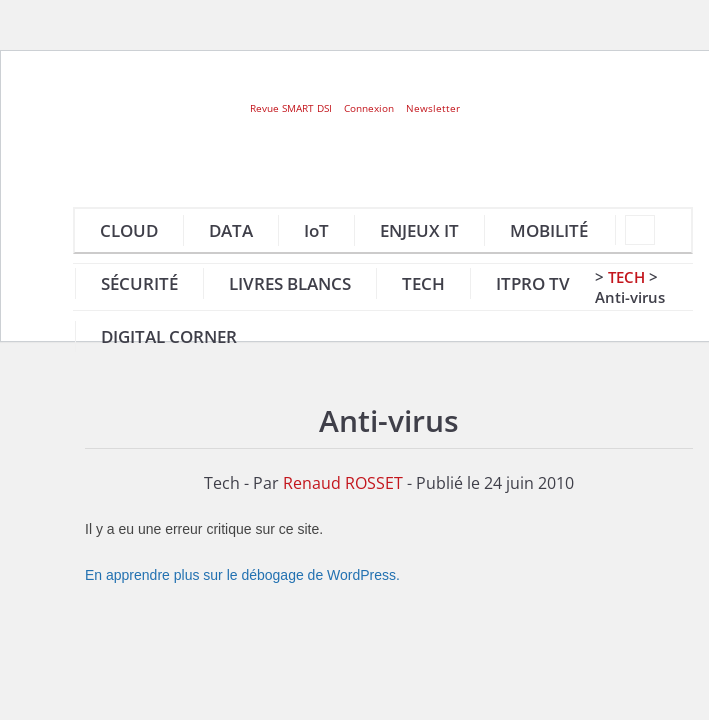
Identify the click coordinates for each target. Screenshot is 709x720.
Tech (626, 277)
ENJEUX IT (419, 230)
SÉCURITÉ (139, 283)
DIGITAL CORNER (169, 336)
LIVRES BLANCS (290, 283)
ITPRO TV (533, 283)
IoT (316, 230)
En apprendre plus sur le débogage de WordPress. (242, 575)
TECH (423, 283)
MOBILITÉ (549, 230)
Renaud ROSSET (343, 483)
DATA (231, 230)
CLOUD (129, 230)
